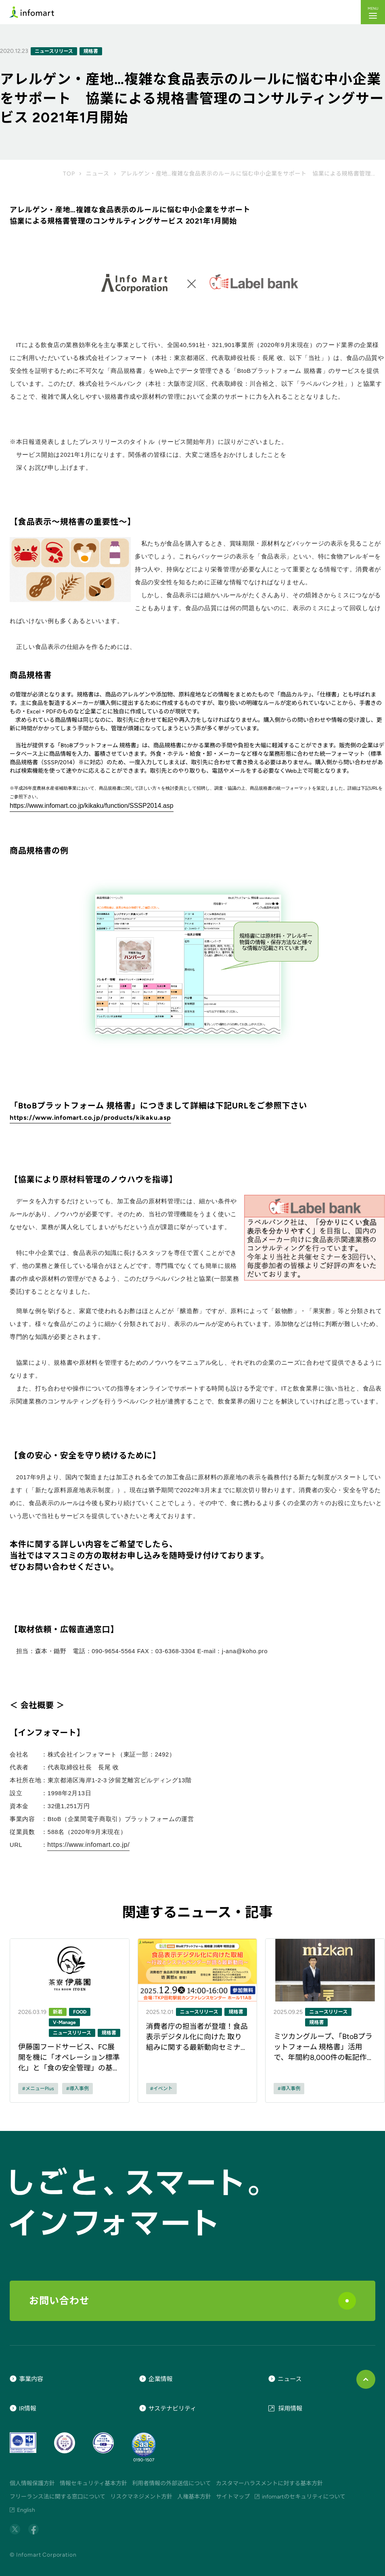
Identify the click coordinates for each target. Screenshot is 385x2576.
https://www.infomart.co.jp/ (88, 1844)
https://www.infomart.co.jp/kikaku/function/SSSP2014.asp (92, 805)
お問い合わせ (192, 2301)
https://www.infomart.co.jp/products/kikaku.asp (90, 1117)
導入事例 (79, 2088)
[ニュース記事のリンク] (69, 2020)
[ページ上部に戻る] (365, 2379)
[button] (373, 12)
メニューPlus (39, 2088)
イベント (163, 2088)
